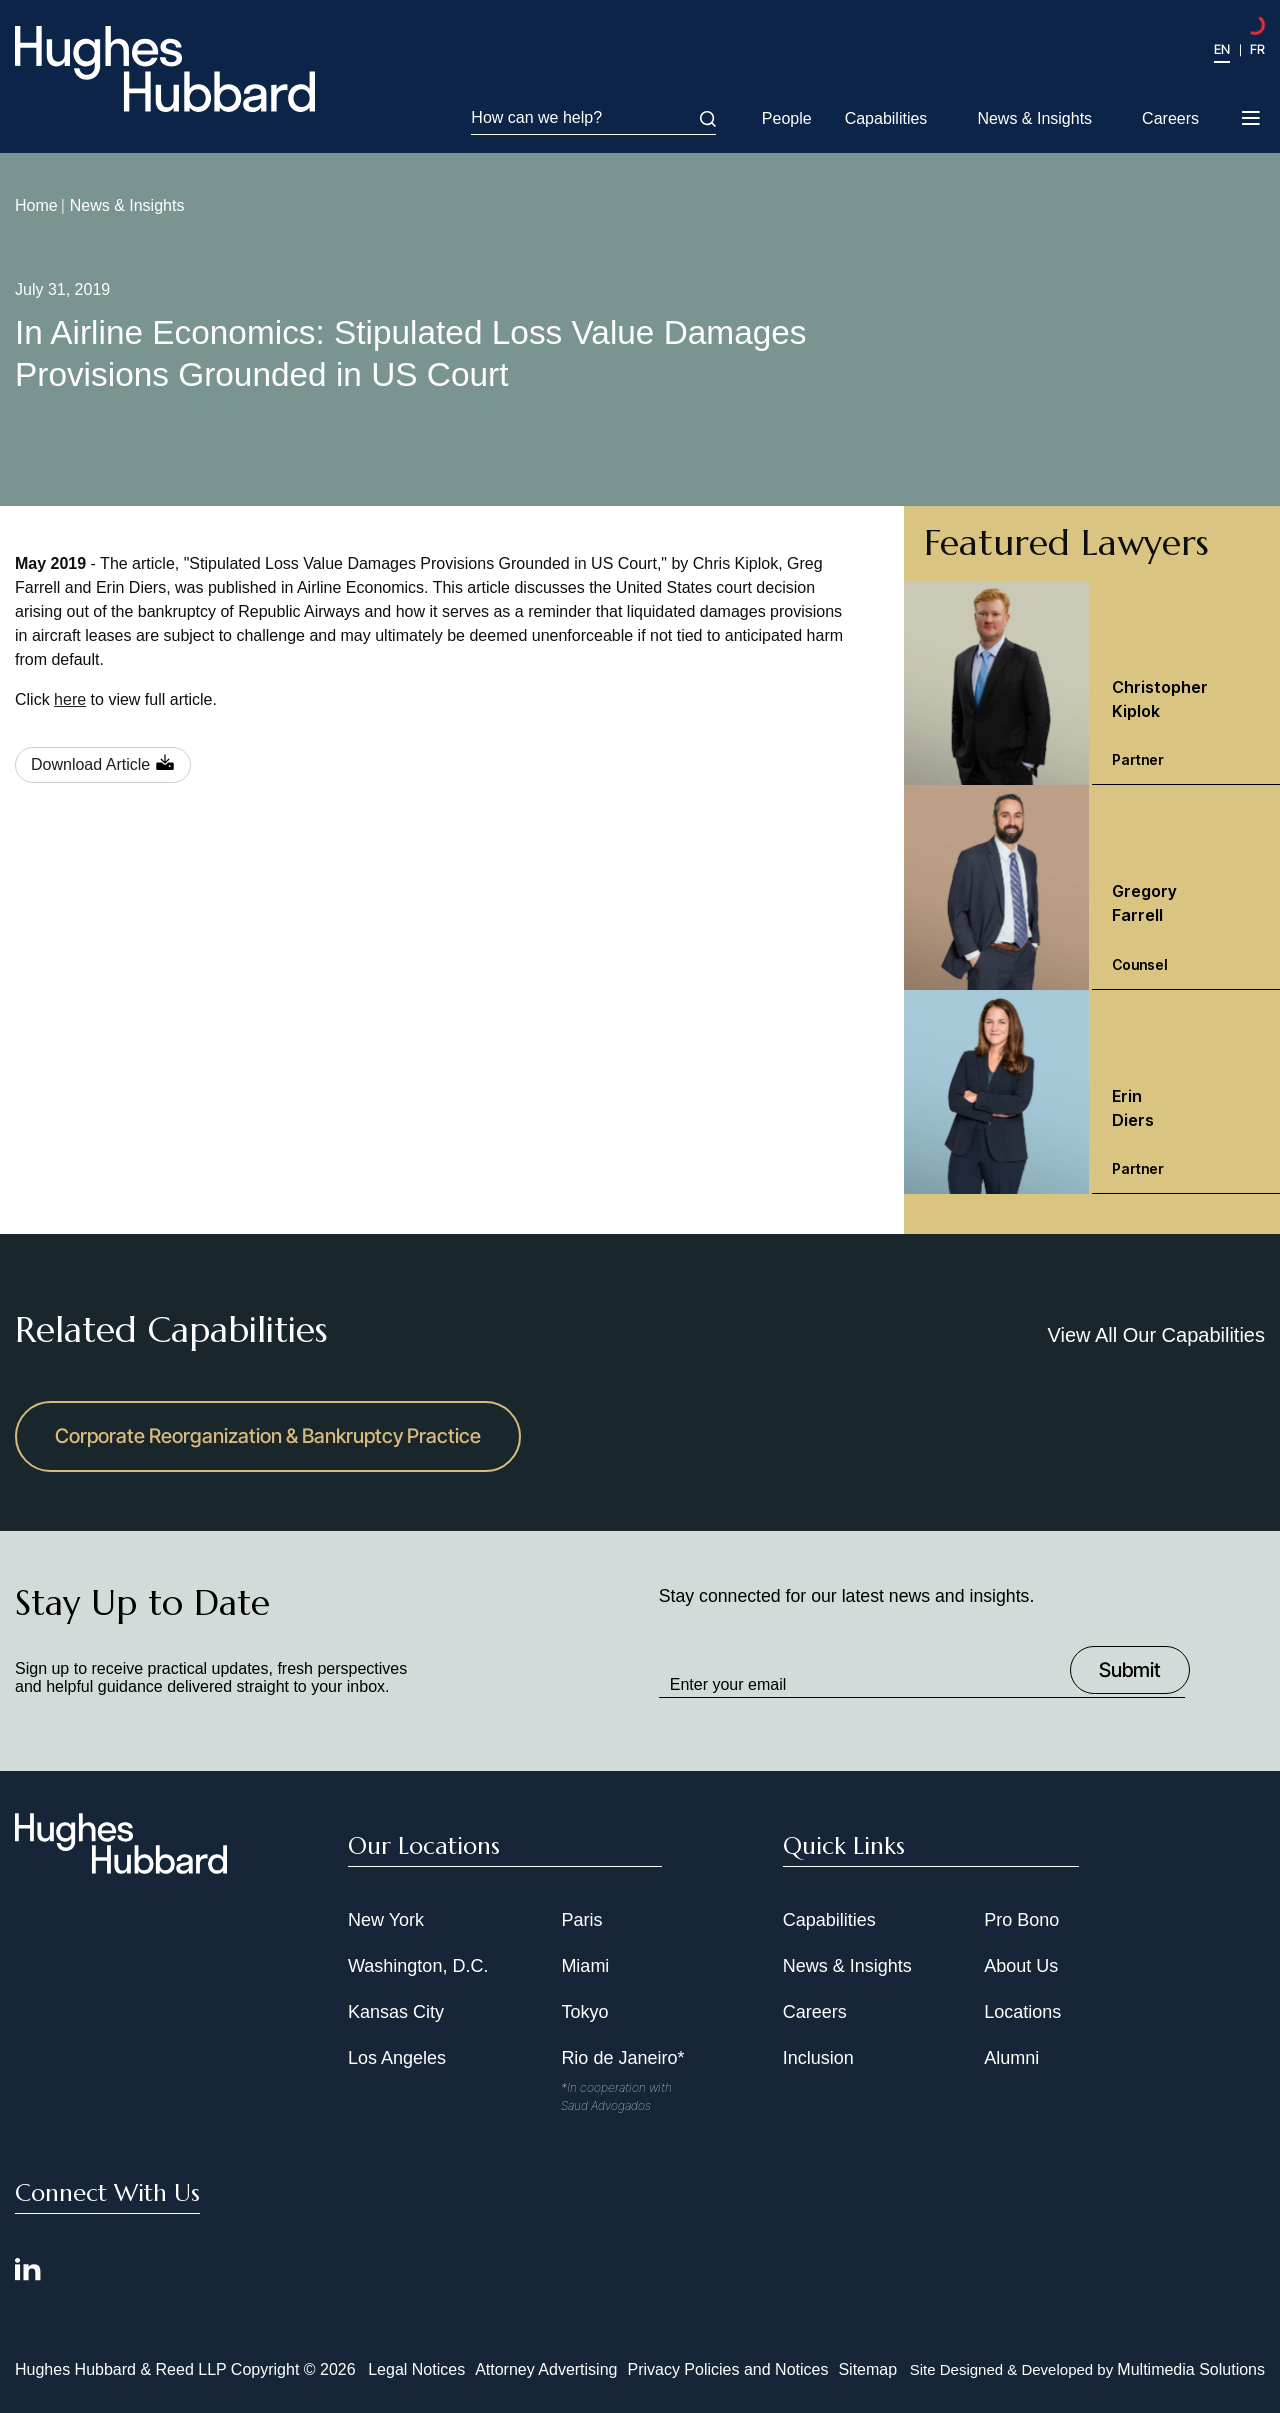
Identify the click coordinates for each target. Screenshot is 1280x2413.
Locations (1022, 2012)
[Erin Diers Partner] (1092, 1092)
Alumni (1011, 2058)
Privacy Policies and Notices (727, 2369)
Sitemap (867, 2369)
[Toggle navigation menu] (1252, 120)
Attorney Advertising (546, 2369)
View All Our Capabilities (1156, 1335)
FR (1257, 49)
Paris (581, 1920)
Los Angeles (397, 2058)
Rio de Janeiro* (622, 2058)
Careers (1170, 118)
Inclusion (818, 2058)
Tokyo (584, 2012)
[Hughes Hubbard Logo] (165, 69)
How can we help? (593, 118)
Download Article (90, 764)
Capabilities (886, 118)
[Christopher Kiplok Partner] (1092, 683)
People (787, 118)
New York (386, 1920)
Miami (585, 1966)
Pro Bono (1021, 1920)
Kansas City (396, 2012)
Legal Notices (416, 2369)
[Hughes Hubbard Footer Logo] (121, 1867)
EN (1222, 49)
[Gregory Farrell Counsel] (1092, 887)
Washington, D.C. (418, 1966)
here (70, 699)
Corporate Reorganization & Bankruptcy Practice (268, 1436)
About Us (1021, 1966)
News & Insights (1034, 118)
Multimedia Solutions (1191, 2369)
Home (36, 205)
